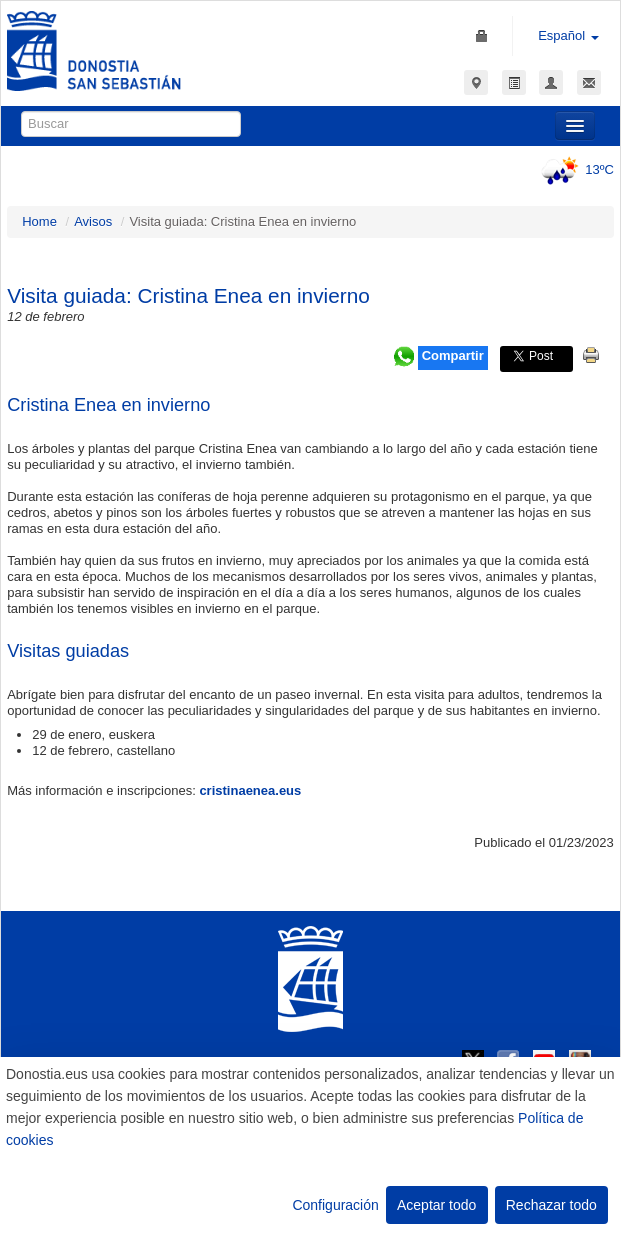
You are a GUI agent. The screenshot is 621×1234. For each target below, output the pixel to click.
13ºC (574, 169)
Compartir (453, 355)
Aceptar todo (436, 1205)
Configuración (335, 1205)
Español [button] (568, 35)
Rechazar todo (551, 1205)
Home (39, 221)
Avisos (93, 221)
